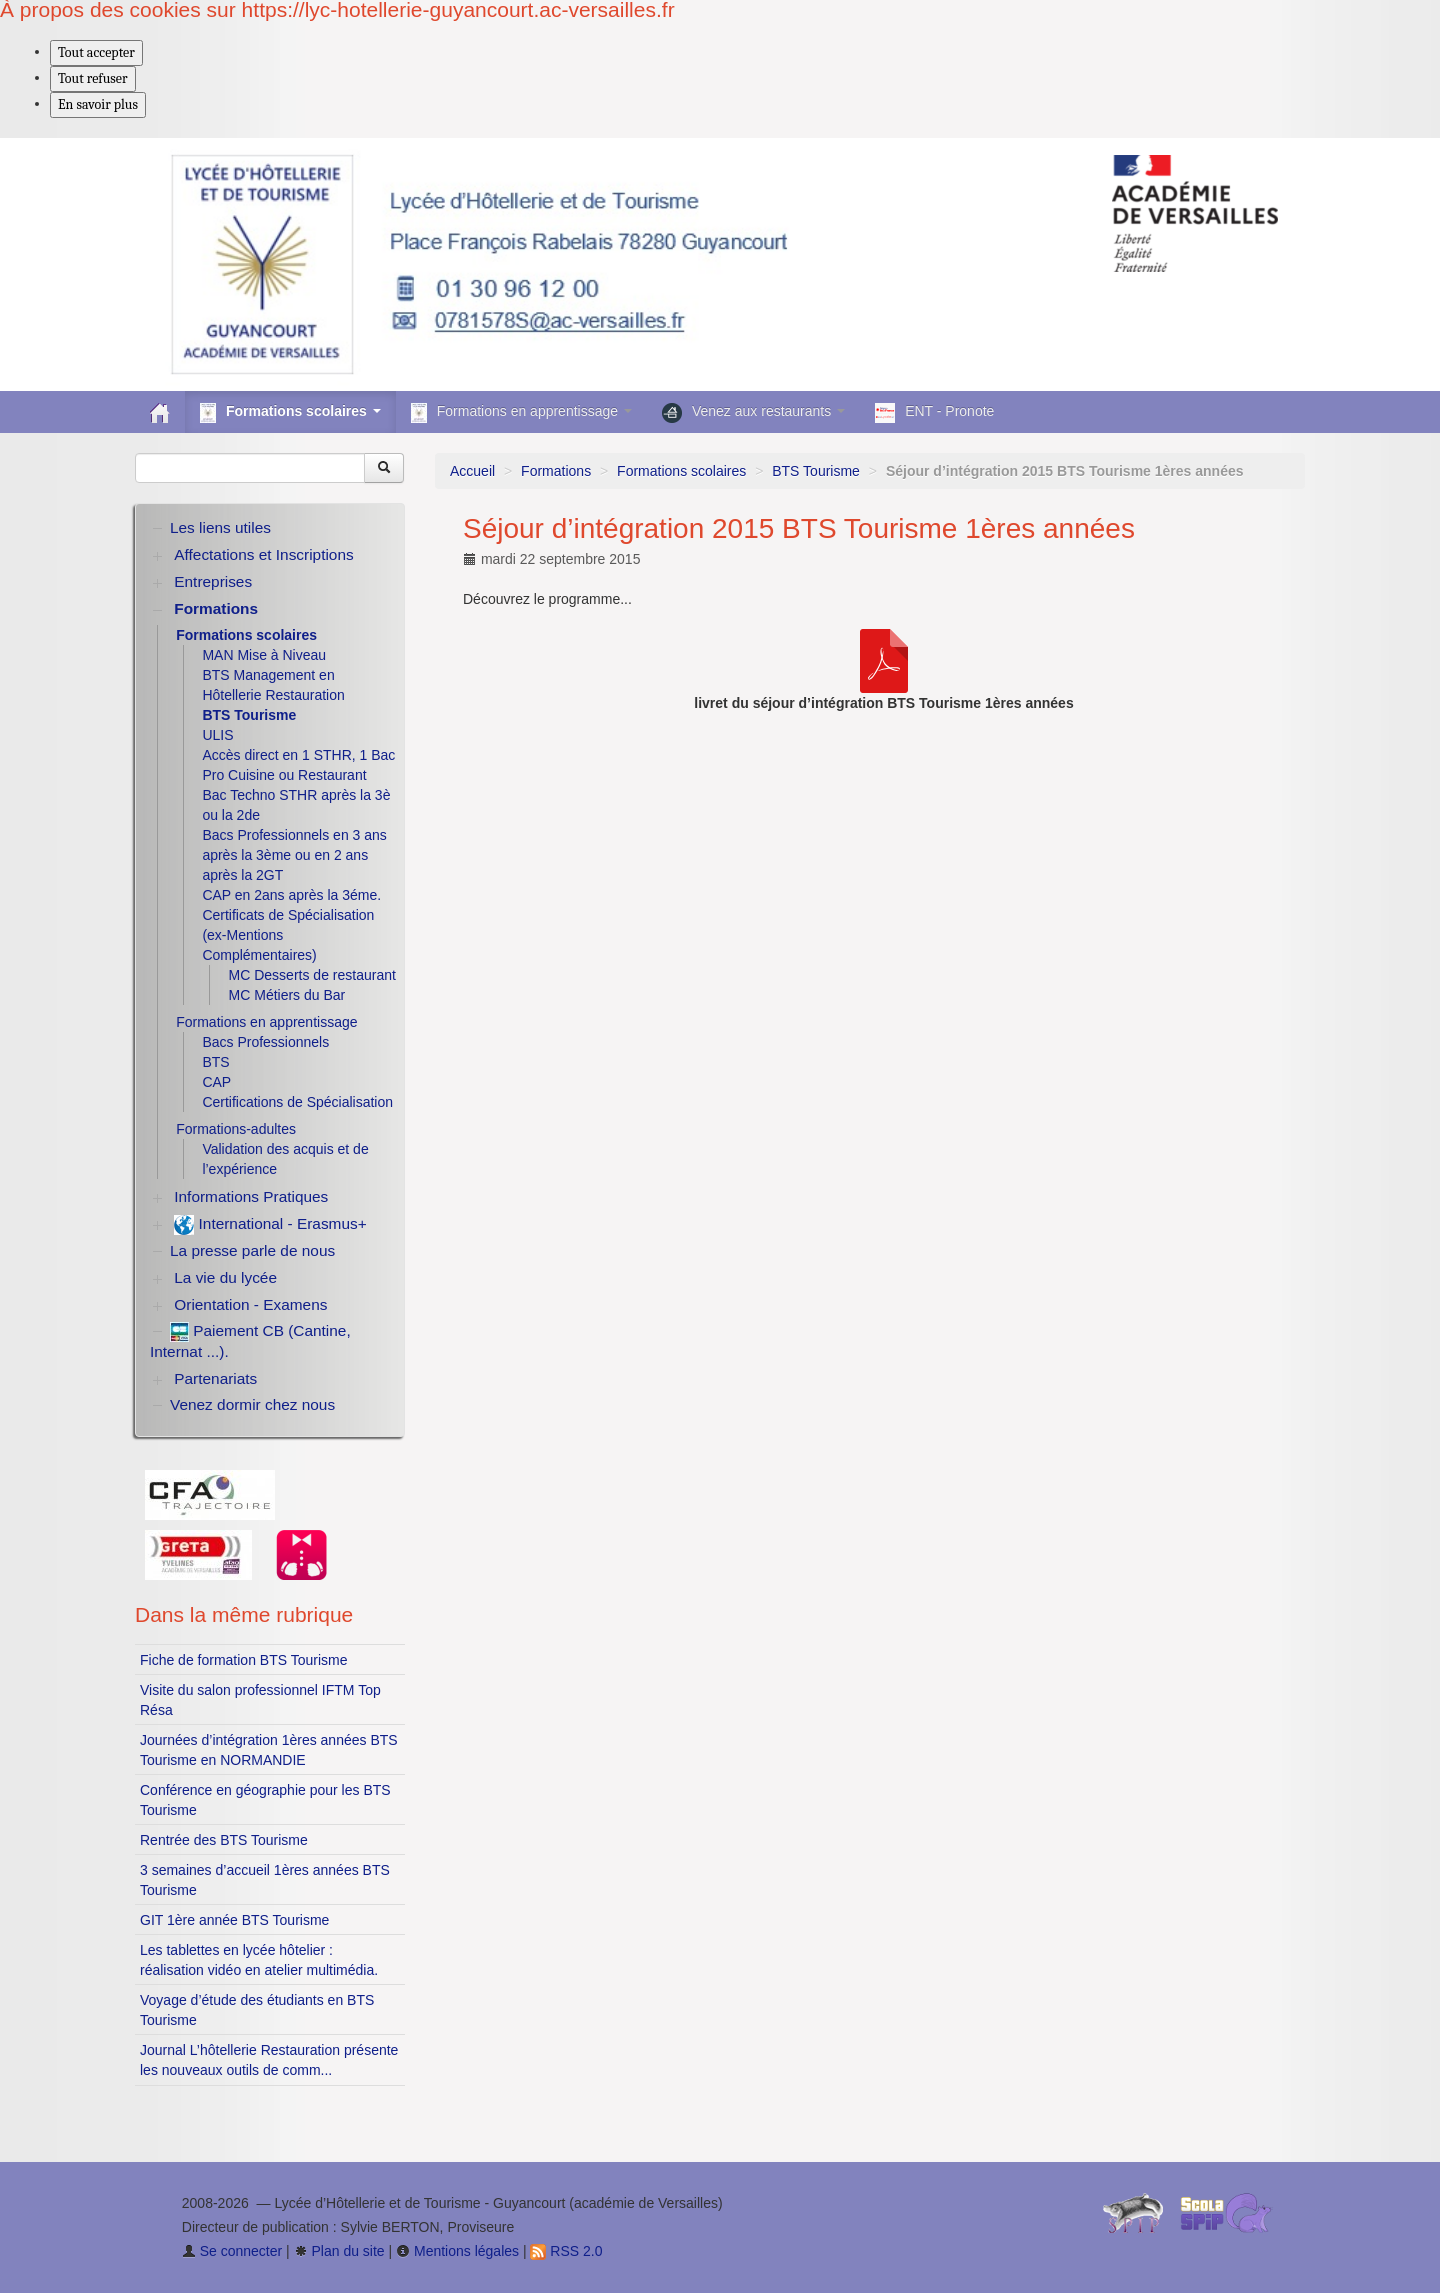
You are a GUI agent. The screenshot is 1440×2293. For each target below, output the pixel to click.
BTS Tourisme (816, 471)
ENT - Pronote (934, 413)
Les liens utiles (220, 527)
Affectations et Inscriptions (263, 554)
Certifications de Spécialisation (297, 1102)
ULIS (217, 735)
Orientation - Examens (250, 1304)
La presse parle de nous (252, 1250)
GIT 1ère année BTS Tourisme (234, 1920)
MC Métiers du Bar (287, 995)
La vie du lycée (225, 1277)
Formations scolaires (681, 471)
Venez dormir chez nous (252, 1404)
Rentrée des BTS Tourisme (224, 1840)
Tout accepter (96, 52)
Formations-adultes (236, 1129)
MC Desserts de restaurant (312, 975)
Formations (556, 471)
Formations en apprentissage (266, 1022)
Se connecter (232, 2251)
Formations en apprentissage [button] (521, 413)
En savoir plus (98, 104)
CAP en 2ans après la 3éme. (291, 895)
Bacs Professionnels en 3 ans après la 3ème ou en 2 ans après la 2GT (294, 855)
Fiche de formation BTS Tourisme (244, 1660)
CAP (216, 1082)
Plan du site (339, 2251)
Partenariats (215, 1378)
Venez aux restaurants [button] (753, 413)
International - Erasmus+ (270, 1225)
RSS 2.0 (566, 2251)
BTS (215, 1062)
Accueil (472, 471)
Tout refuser (93, 78)
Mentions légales (457, 2251)
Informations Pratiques (251, 1196)
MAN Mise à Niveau (264, 655)
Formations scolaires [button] (290, 413)
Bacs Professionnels (265, 1042)
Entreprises (213, 581)
